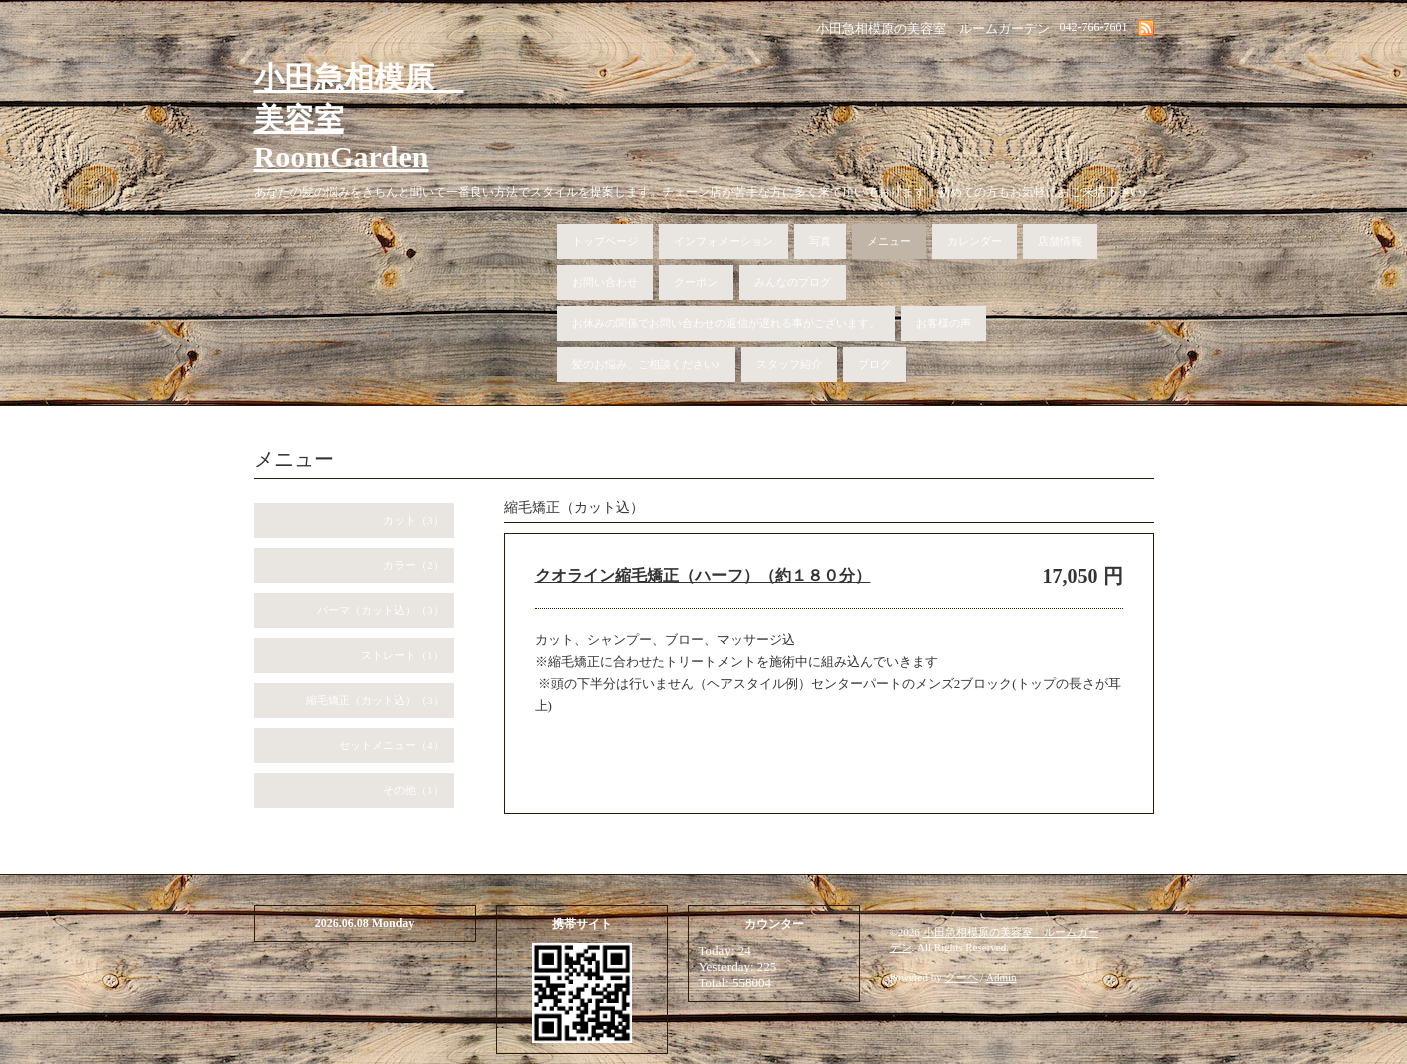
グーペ (961, 977)
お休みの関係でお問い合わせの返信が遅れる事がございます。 (726, 323)
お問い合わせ (605, 282)
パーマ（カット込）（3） (380, 610)
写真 (820, 241)
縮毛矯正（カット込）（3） (375, 700)
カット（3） (413, 520)
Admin (1001, 977)
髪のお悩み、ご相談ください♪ (646, 364)
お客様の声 (943, 323)
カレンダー (974, 241)
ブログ (874, 364)
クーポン (696, 282)
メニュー (889, 241)
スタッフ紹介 (789, 364)
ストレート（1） (402, 655)
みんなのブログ (792, 282)
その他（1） (413, 790)
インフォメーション (723, 241)
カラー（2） (413, 565)
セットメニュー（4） (391, 745)
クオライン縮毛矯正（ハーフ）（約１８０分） (703, 575)
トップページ (605, 241)
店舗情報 (1060, 241)
